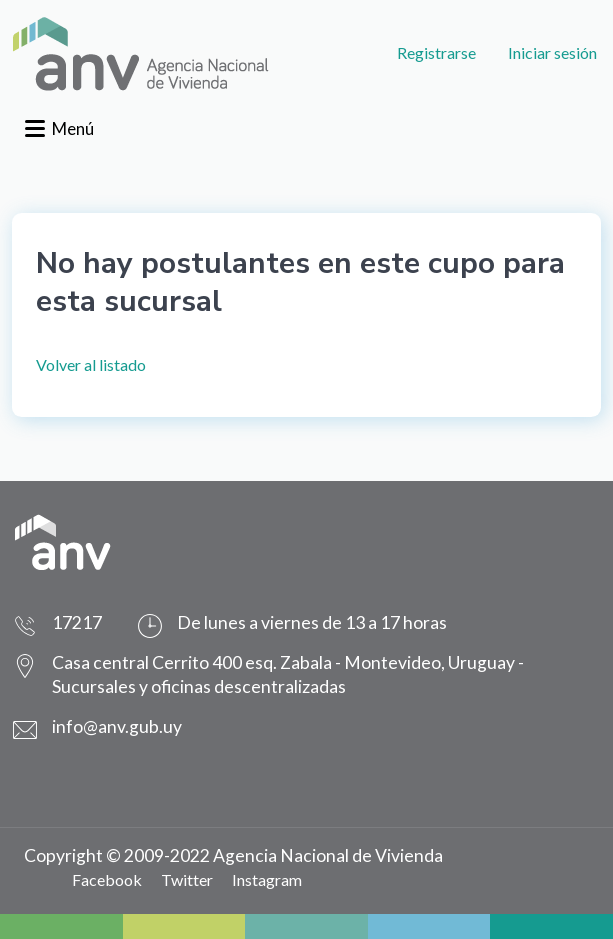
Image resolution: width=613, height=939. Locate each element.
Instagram (267, 879)
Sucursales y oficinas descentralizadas (199, 686)
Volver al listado (91, 364)
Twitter (187, 879)
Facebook (107, 879)
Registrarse (436, 52)
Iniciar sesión (552, 52)
